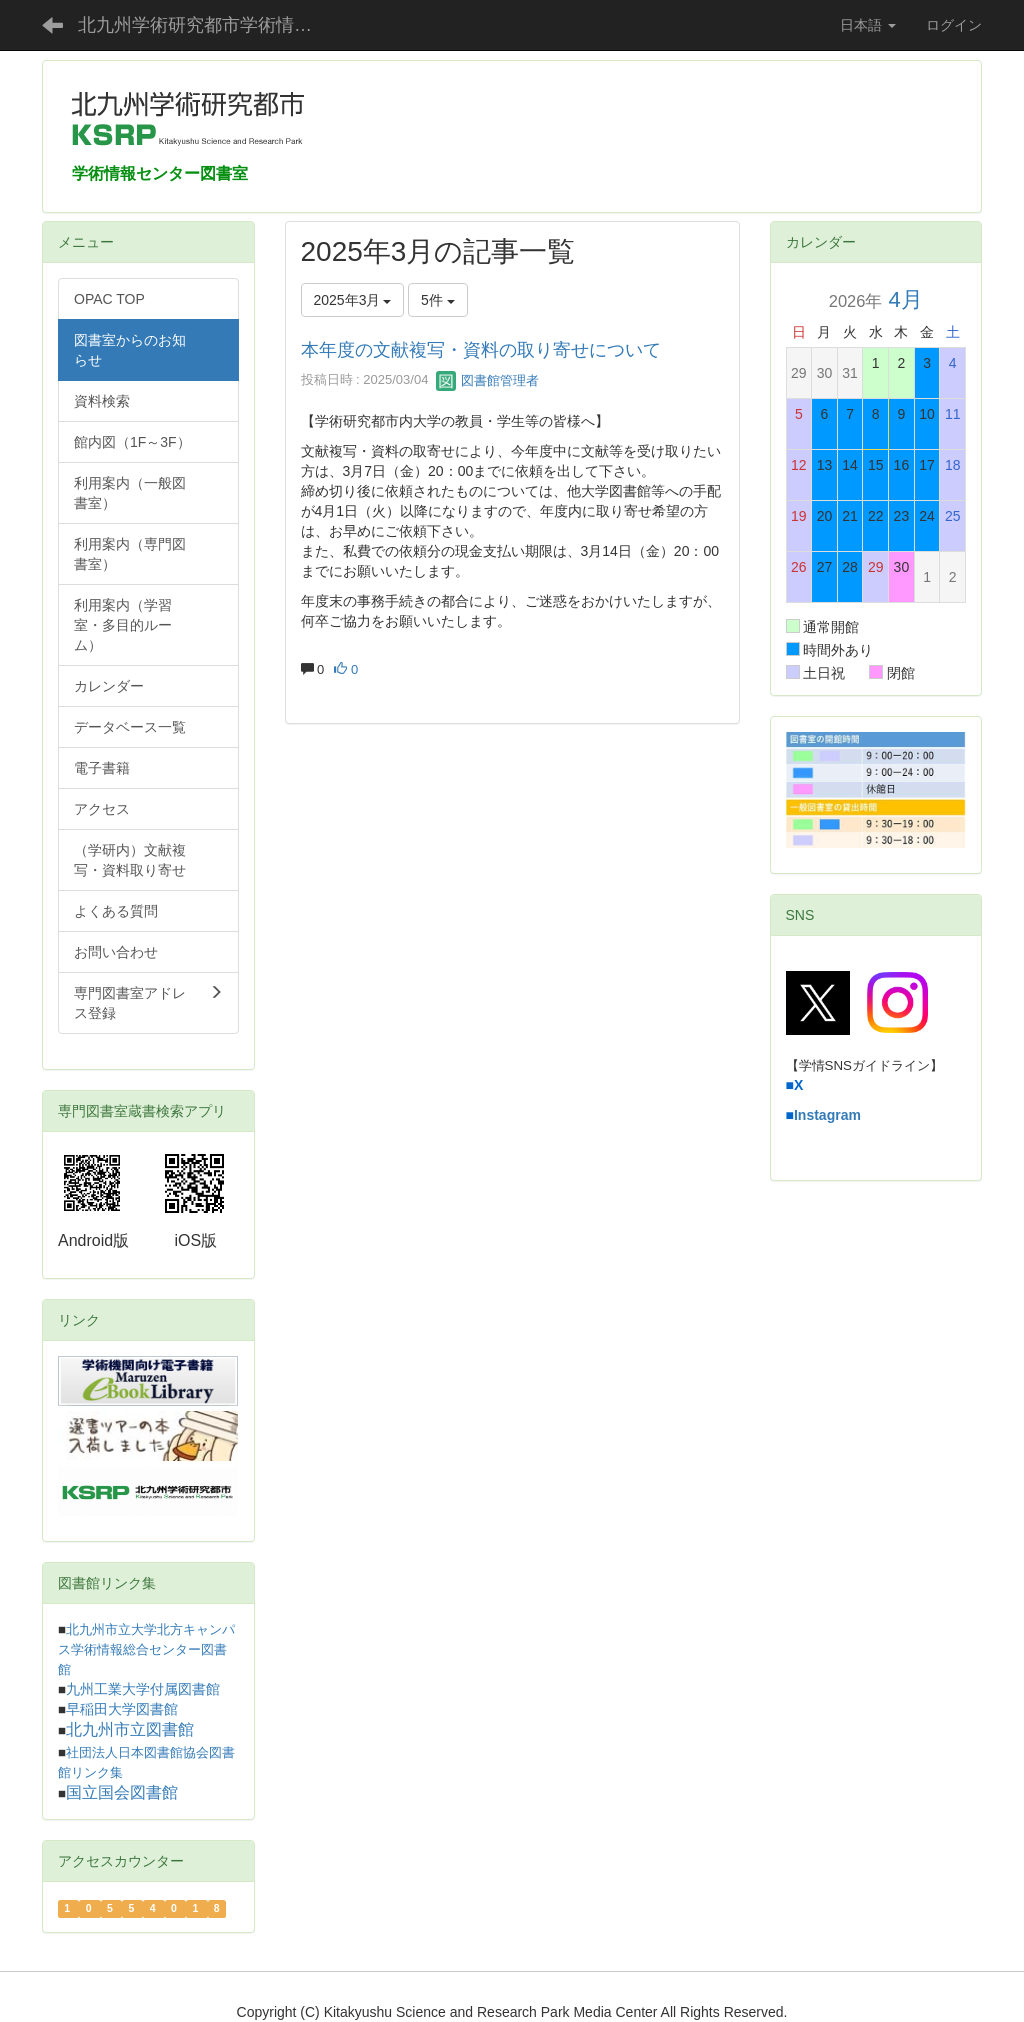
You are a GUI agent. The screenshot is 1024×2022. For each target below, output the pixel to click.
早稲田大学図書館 (122, 1709)
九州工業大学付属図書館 (143, 1689)
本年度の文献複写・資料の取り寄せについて (481, 350)
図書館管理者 (488, 380)
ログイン (954, 25)
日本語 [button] (868, 25)
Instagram (827, 1115)
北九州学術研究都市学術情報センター (210, 25)
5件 (438, 300)
